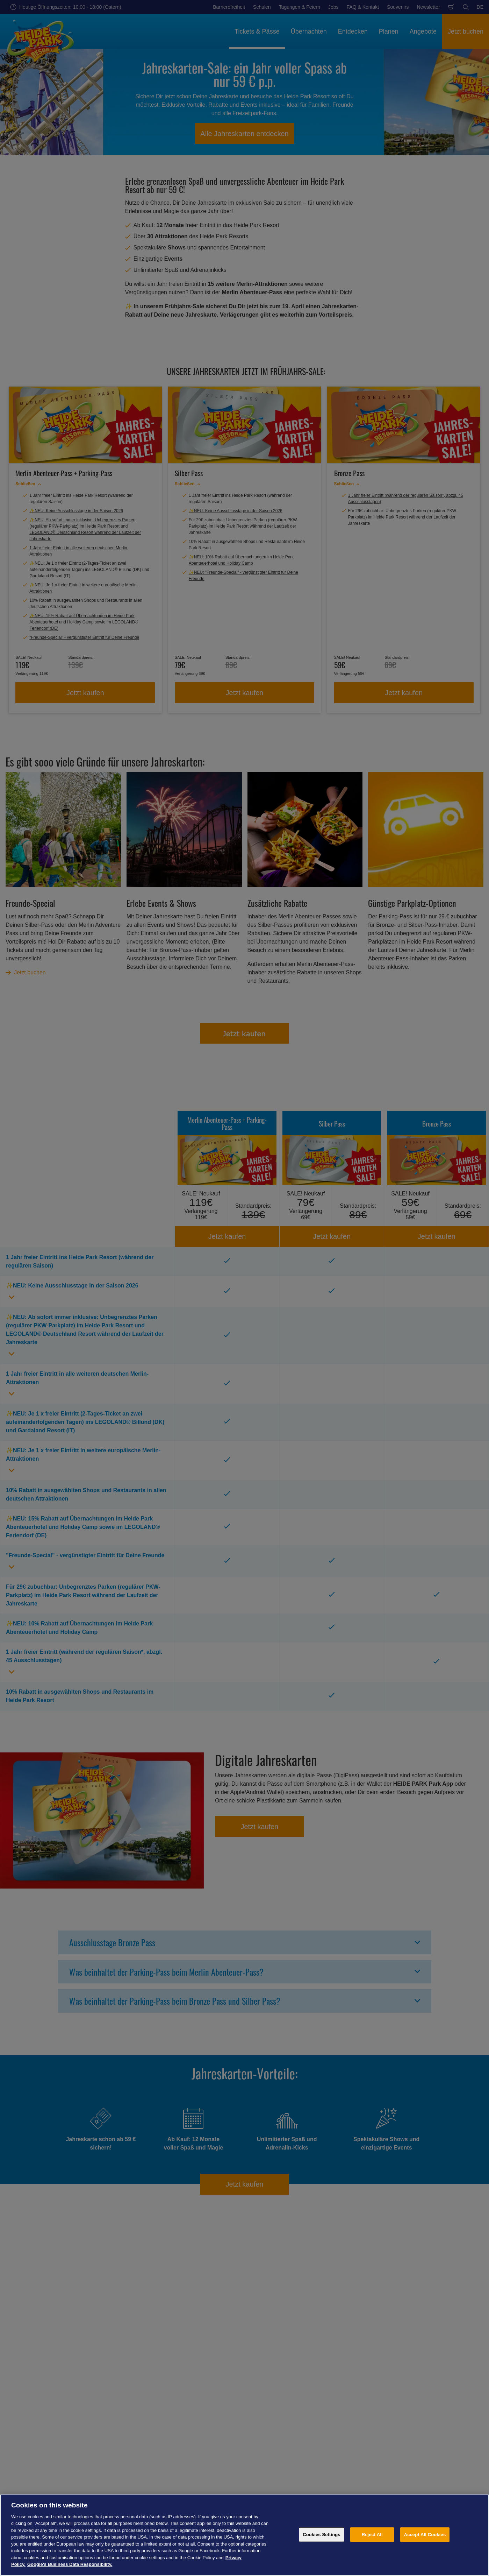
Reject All (372, 2534)
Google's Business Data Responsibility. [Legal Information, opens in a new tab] (69, 2564)
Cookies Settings (321, 2534)
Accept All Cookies (425, 2534)
